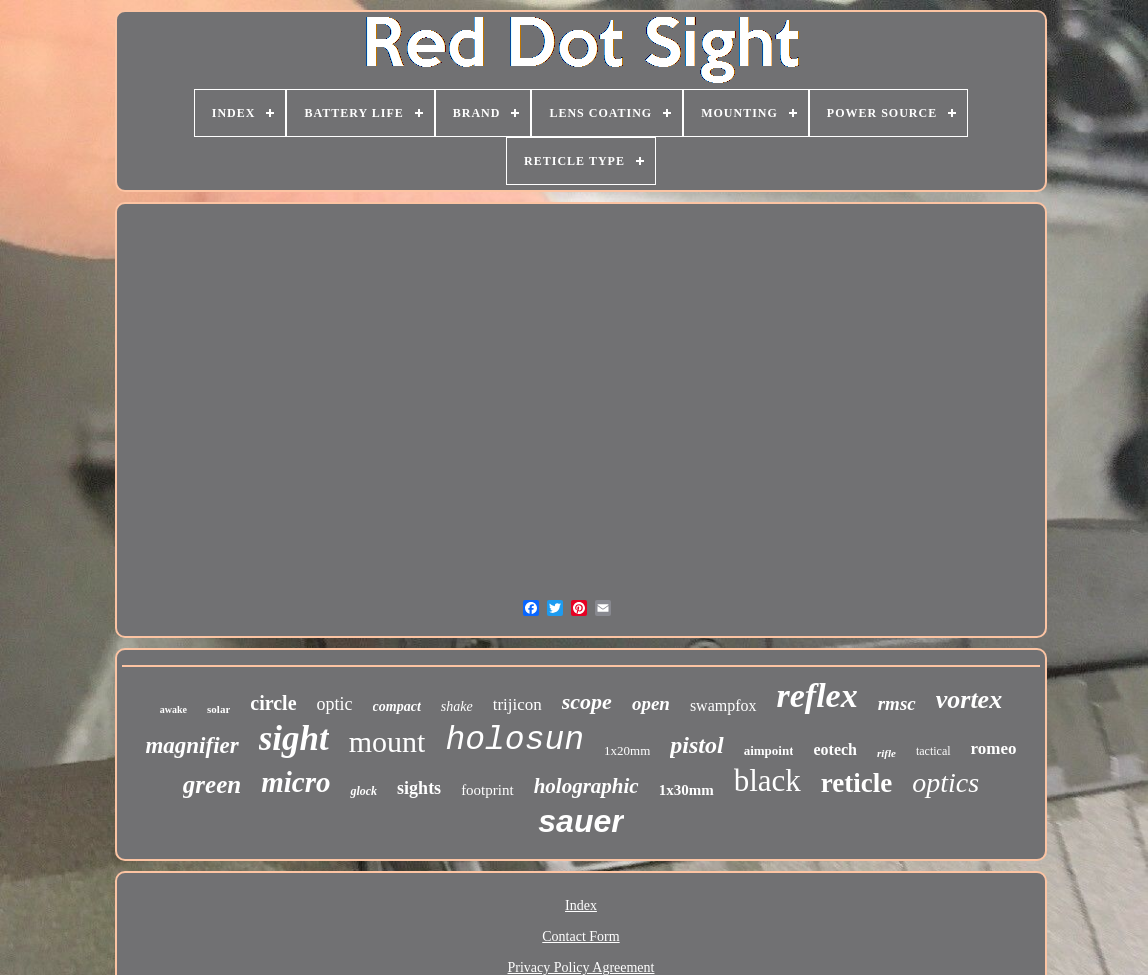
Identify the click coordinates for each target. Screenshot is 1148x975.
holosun (514, 740)
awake (173, 709)
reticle (856, 783)
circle (273, 703)
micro (295, 782)
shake (457, 706)
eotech (835, 749)
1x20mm (627, 750)
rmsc (897, 703)
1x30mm (686, 790)
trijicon (517, 704)
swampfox (723, 705)
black (767, 780)
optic (335, 704)
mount (387, 741)
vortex (969, 699)
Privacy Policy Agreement (581, 967)
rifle (886, 753)
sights (419, 788)
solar (218, 709)
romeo (994, 748)
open (651, 703)
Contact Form (580, 936)
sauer (580, 821)
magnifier (191, 745)
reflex (817, 695)
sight (294, 738)
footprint (487, 790)
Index (581, 905)
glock (363, 791)
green (212, 784)
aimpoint (769, 750)
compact (397, 706)
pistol (696, 745)
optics (945, 782)
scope (587, 701)
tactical (933, 751)
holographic (586, 786)
